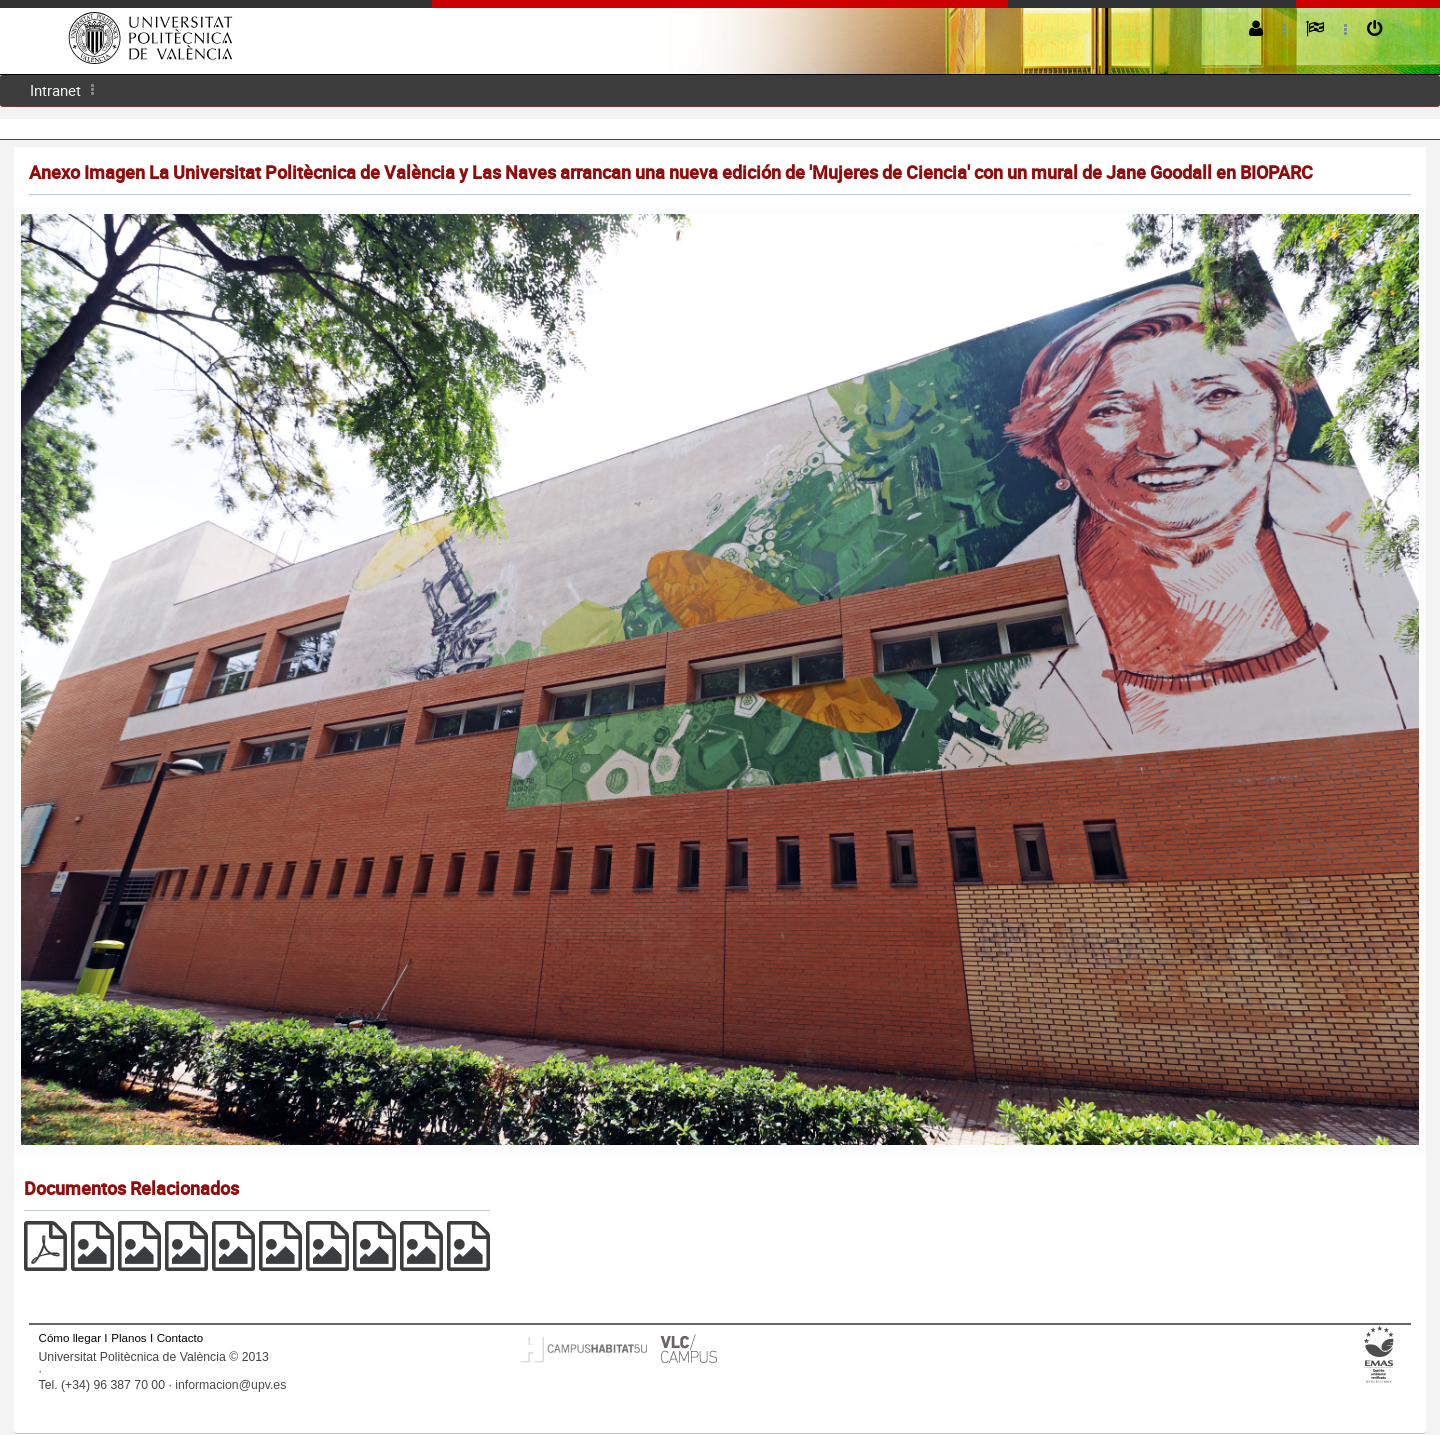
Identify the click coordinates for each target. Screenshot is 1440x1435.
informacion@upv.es (230, 1385)
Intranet (55, 90)
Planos (129, 1337)
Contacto (180, 1337)
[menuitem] (55, 90)
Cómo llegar (70, 1337)
